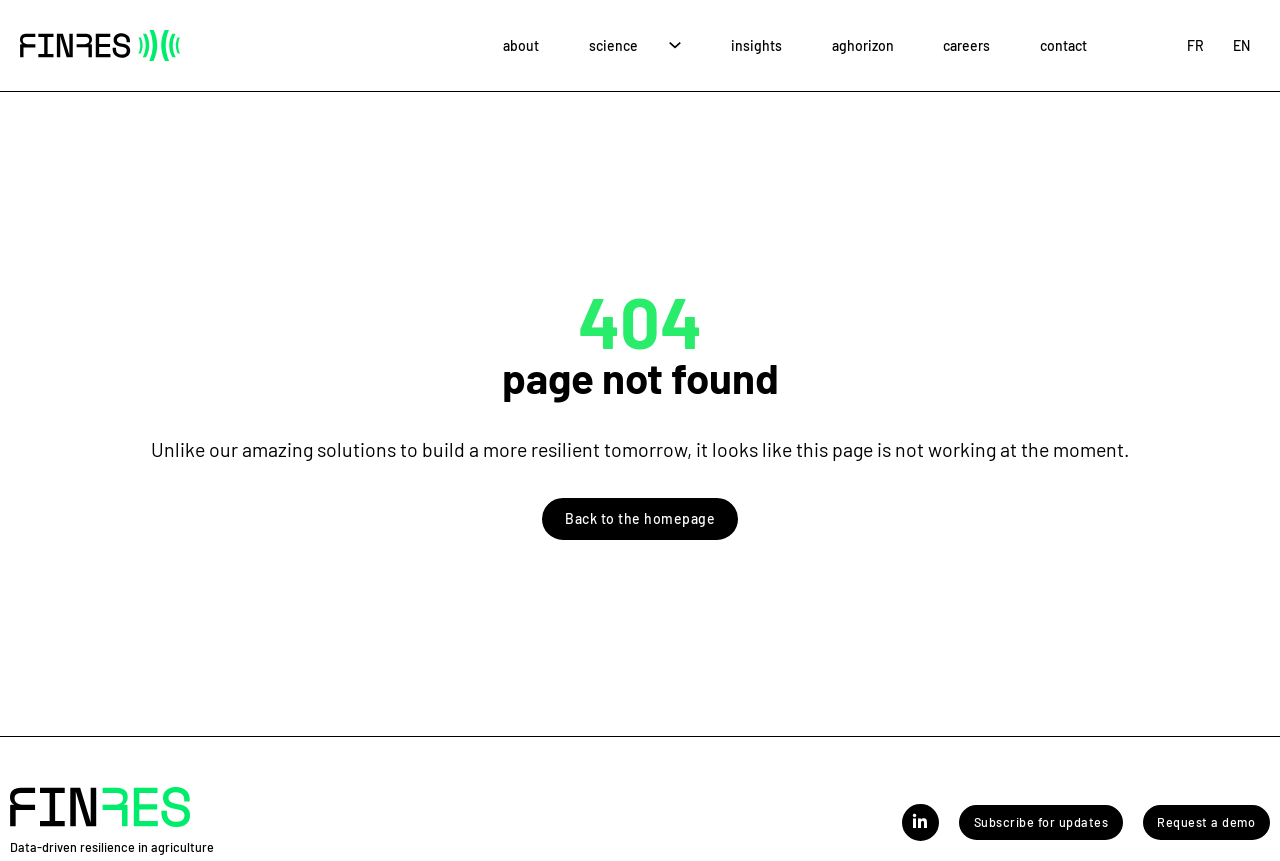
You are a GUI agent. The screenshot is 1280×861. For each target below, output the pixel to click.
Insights (756, 45)
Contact (1063, 45)
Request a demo (1206, 822)
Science (613, 45)
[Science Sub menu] (675, 45)
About (521, 45)
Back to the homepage (640, 518)
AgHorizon (863, 45)
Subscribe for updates (1041, 822)
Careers (966, 45)
